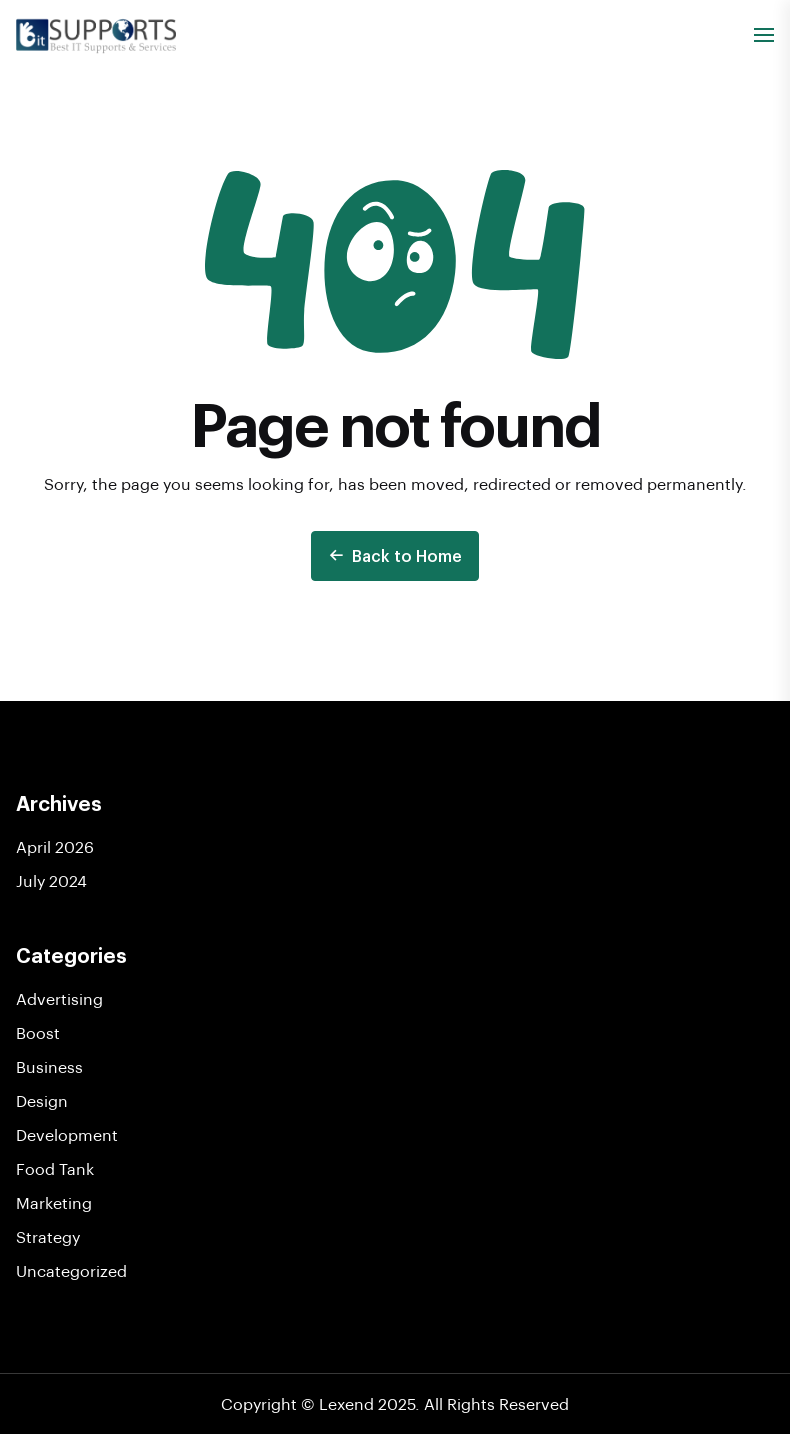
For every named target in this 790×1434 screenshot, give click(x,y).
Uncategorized (71, 1270)
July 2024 (51, 880)
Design (42, 1100)
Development (67, 1134)
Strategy (48, 1236)
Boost (38, 1032)
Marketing (54, 1202)
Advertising (59, 998)
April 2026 (55, 846)
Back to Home (395, 555)
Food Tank (55, 1168)
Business (49, 1066)
